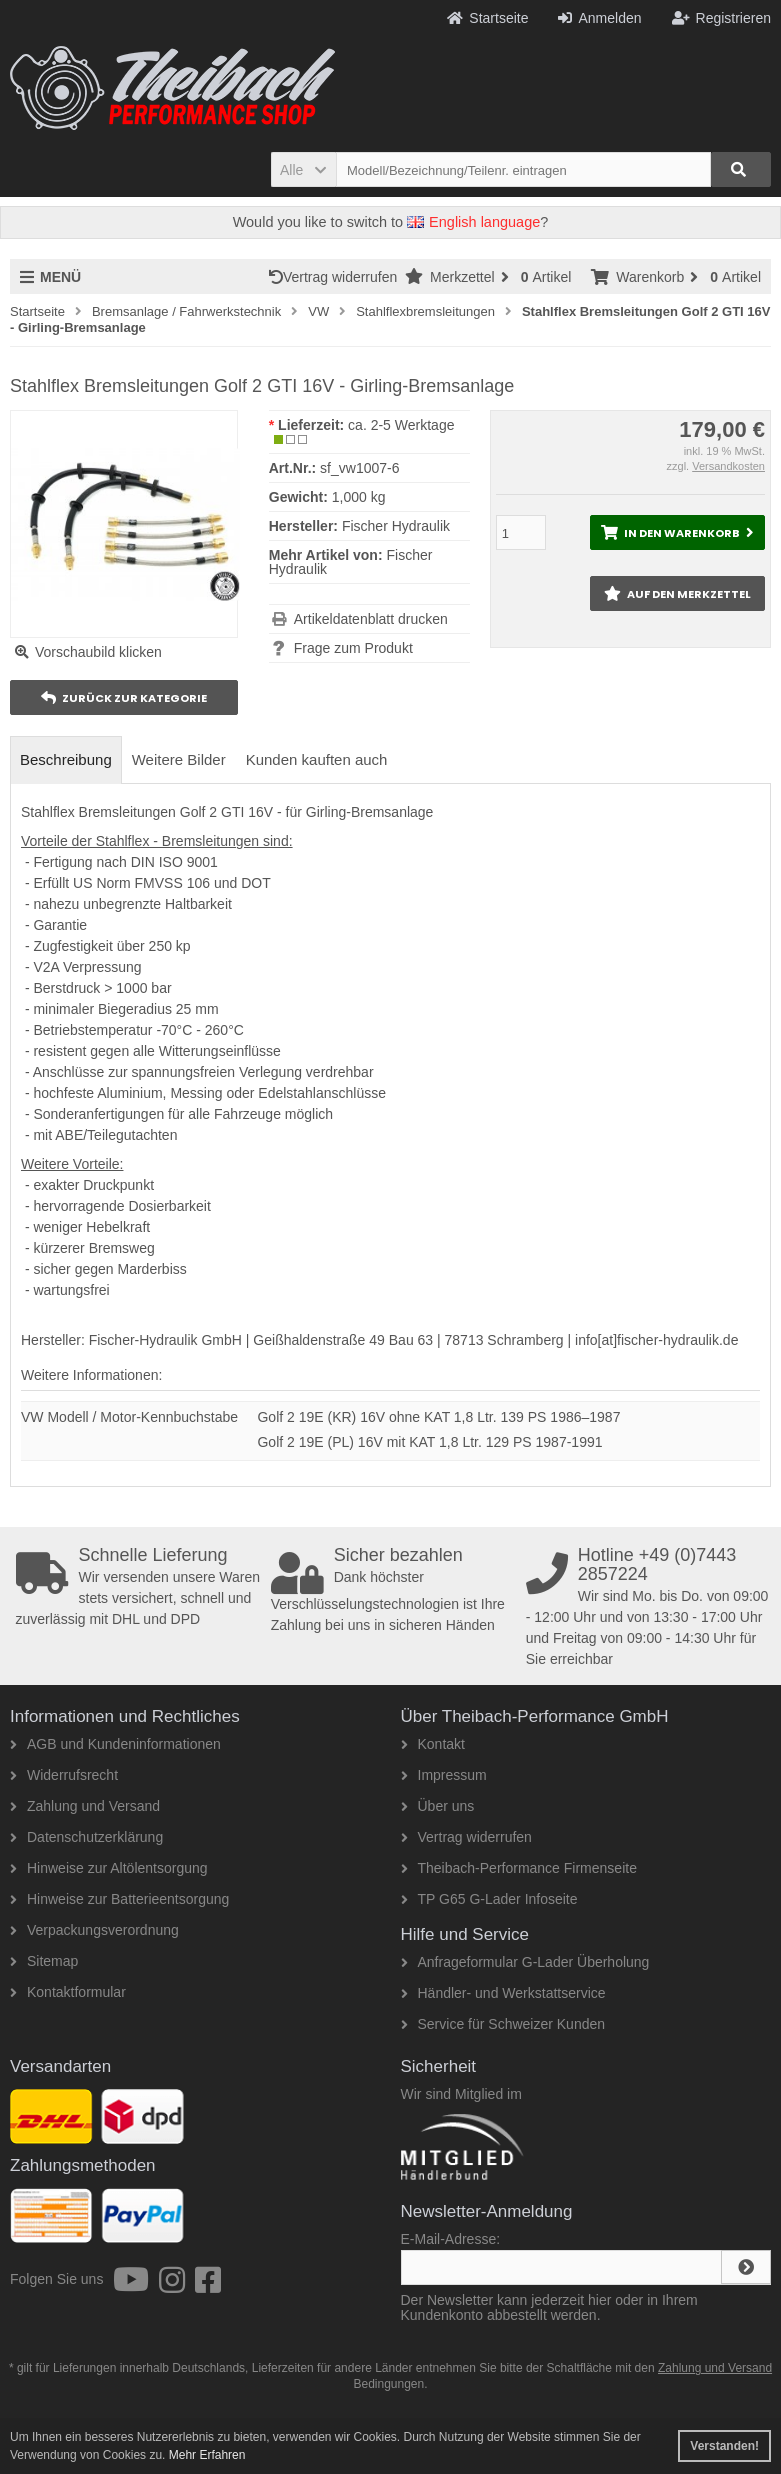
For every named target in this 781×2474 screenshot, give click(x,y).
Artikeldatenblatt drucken (371, 619)
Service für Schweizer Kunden (503, 2024)
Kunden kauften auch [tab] (317, 759)
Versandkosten (728, 466)
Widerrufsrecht (64, 1775)
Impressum (444, 1775)
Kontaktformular (68, 1992)
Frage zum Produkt (353, 648)
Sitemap (44, 1961)
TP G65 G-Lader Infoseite (489, 1899)
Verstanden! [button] (724, 2446)
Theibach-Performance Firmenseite (519, 1868)
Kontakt (433, 1744)
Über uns (438, 1806)
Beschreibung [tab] (66, 759)
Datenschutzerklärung (86, 1837)
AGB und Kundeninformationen (115, 1744)
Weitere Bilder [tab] (179, 759)
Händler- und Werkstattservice (503, 1993)
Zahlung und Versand (85, 1806)
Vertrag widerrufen (337, 277)
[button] (303, 169)
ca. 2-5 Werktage (401, 425)
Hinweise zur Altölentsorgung (109, 1868)
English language (473, 222)
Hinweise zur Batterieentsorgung (119, 1899)
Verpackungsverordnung (94, 1930)
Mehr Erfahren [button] (207, 2455)
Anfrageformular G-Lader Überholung (525, 1962)
